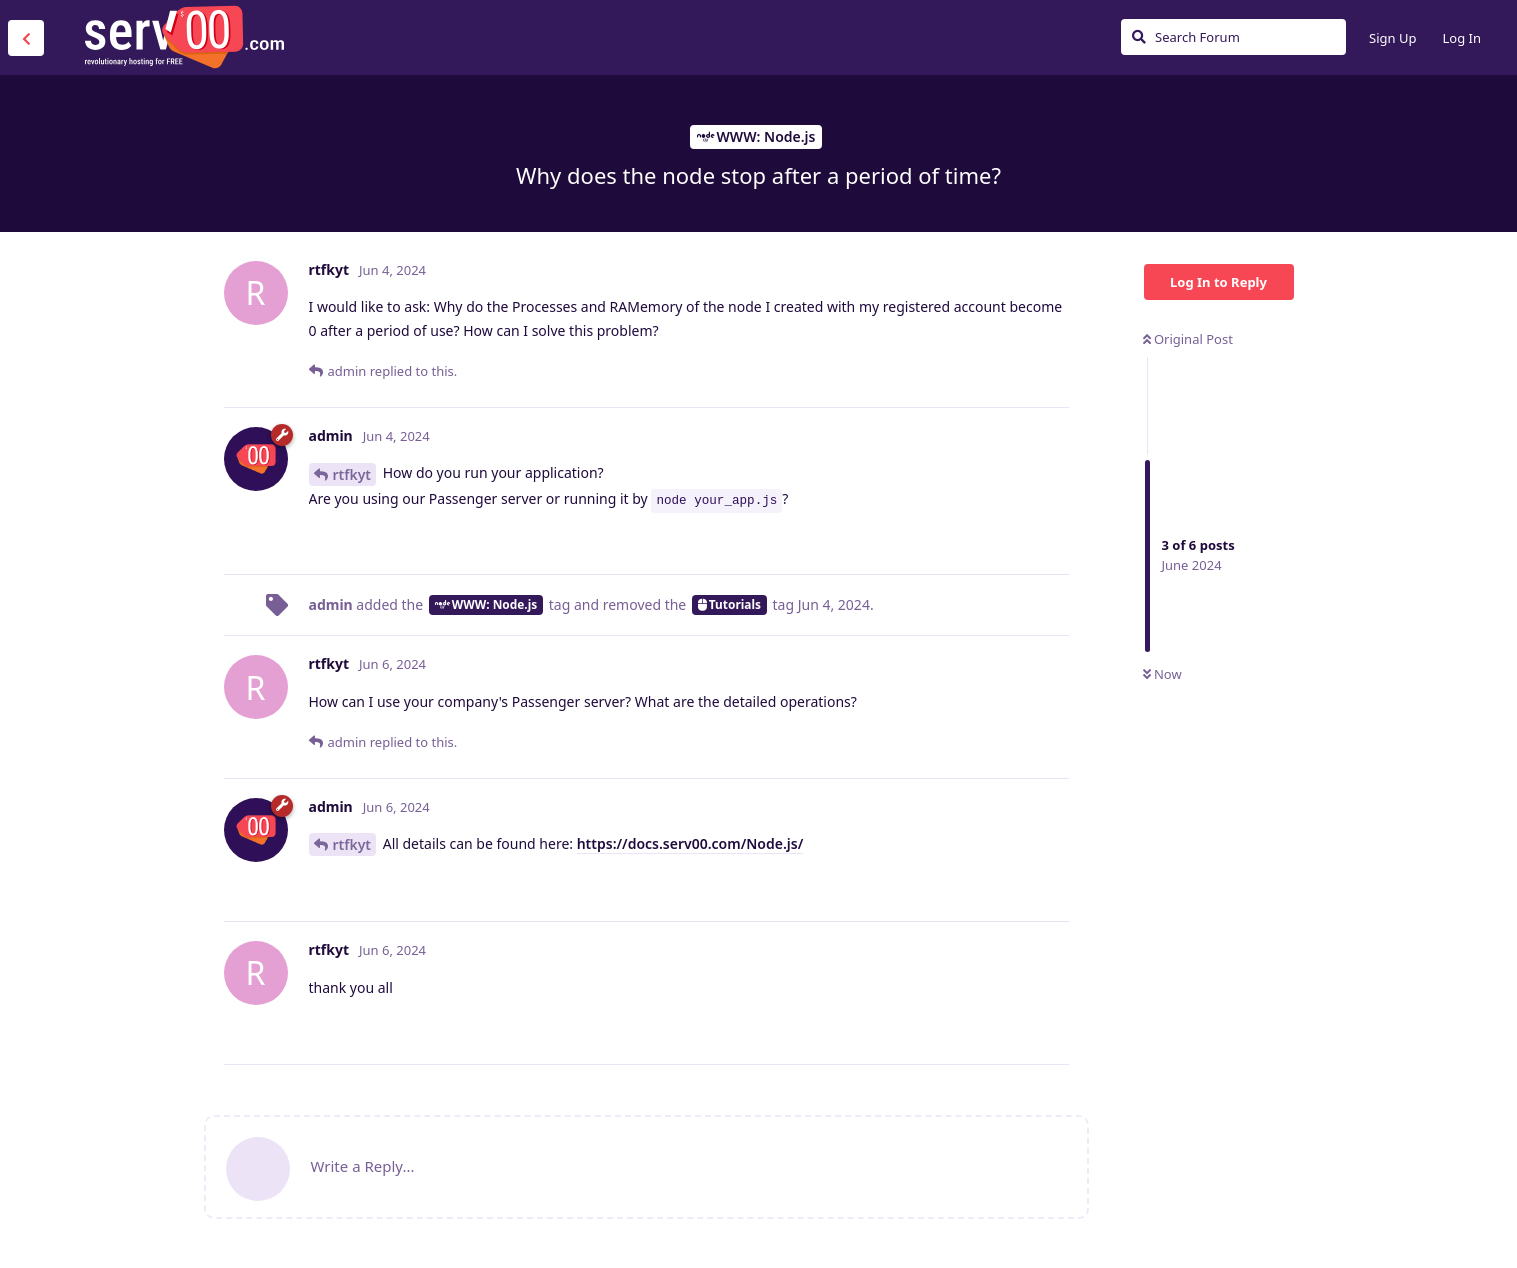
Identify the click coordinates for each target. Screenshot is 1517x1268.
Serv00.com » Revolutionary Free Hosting (184, 37)
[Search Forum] (1233, 37)
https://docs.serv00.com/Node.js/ (690, 843)
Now (1162, 674)
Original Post (1188, 339)
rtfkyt (352, 474)
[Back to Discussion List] (26, 38)
